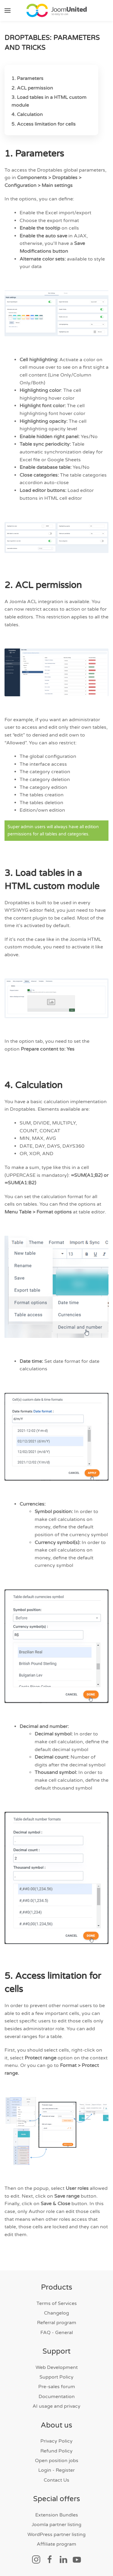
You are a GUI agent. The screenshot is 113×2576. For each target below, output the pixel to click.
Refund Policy (56, 2451)
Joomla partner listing (56, 2525)
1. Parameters (27, 78)
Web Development (57, 2367)
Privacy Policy (56, 2441)
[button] (8, 10)
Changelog (56, 2313)
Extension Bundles (56, 2515)
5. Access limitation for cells (43, 124)
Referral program (56, 2323)
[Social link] (36, 2559)
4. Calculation (27, 114)
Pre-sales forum (56, 2387)
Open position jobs (56, 2461)
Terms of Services (56, 2303)
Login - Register (56, 2470)
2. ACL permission (32, 88)
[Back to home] (57, 10)
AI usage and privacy (56, 2406)
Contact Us (56, 2480)
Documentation (57, 2397)
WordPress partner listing (56, 2535)
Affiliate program (56, 2544)
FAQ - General (56, 2333)
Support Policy (56, 2377)
